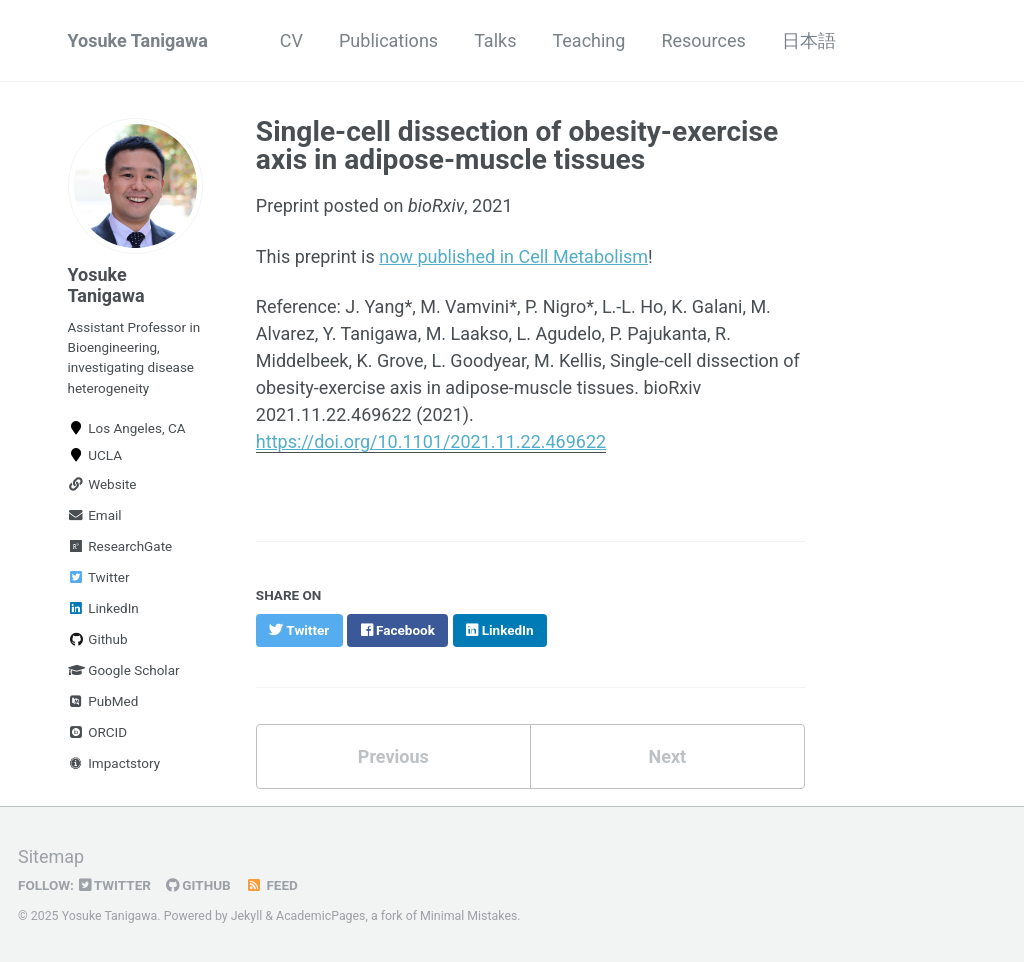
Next (667, 756)
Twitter (99, 577)
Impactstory (114, 763)
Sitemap (51, 856)
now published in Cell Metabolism (513, 256)
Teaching (588, 40)
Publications (388, 40)
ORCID (98, 732)
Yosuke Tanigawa (138, 40)
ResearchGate (120, 546)
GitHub (198, 885)
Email (95, 515)
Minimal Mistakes (468, 916)
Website (102, 484)
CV (291, 40)
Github (98, 639)
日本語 (809, 40)
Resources (703, 40)
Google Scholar (124, 670)
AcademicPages (320, 916)
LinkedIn (103, 608)
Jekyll (247, 916)
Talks (495, 40)
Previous (393, 756)
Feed (272, 885)
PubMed (103, 701)
